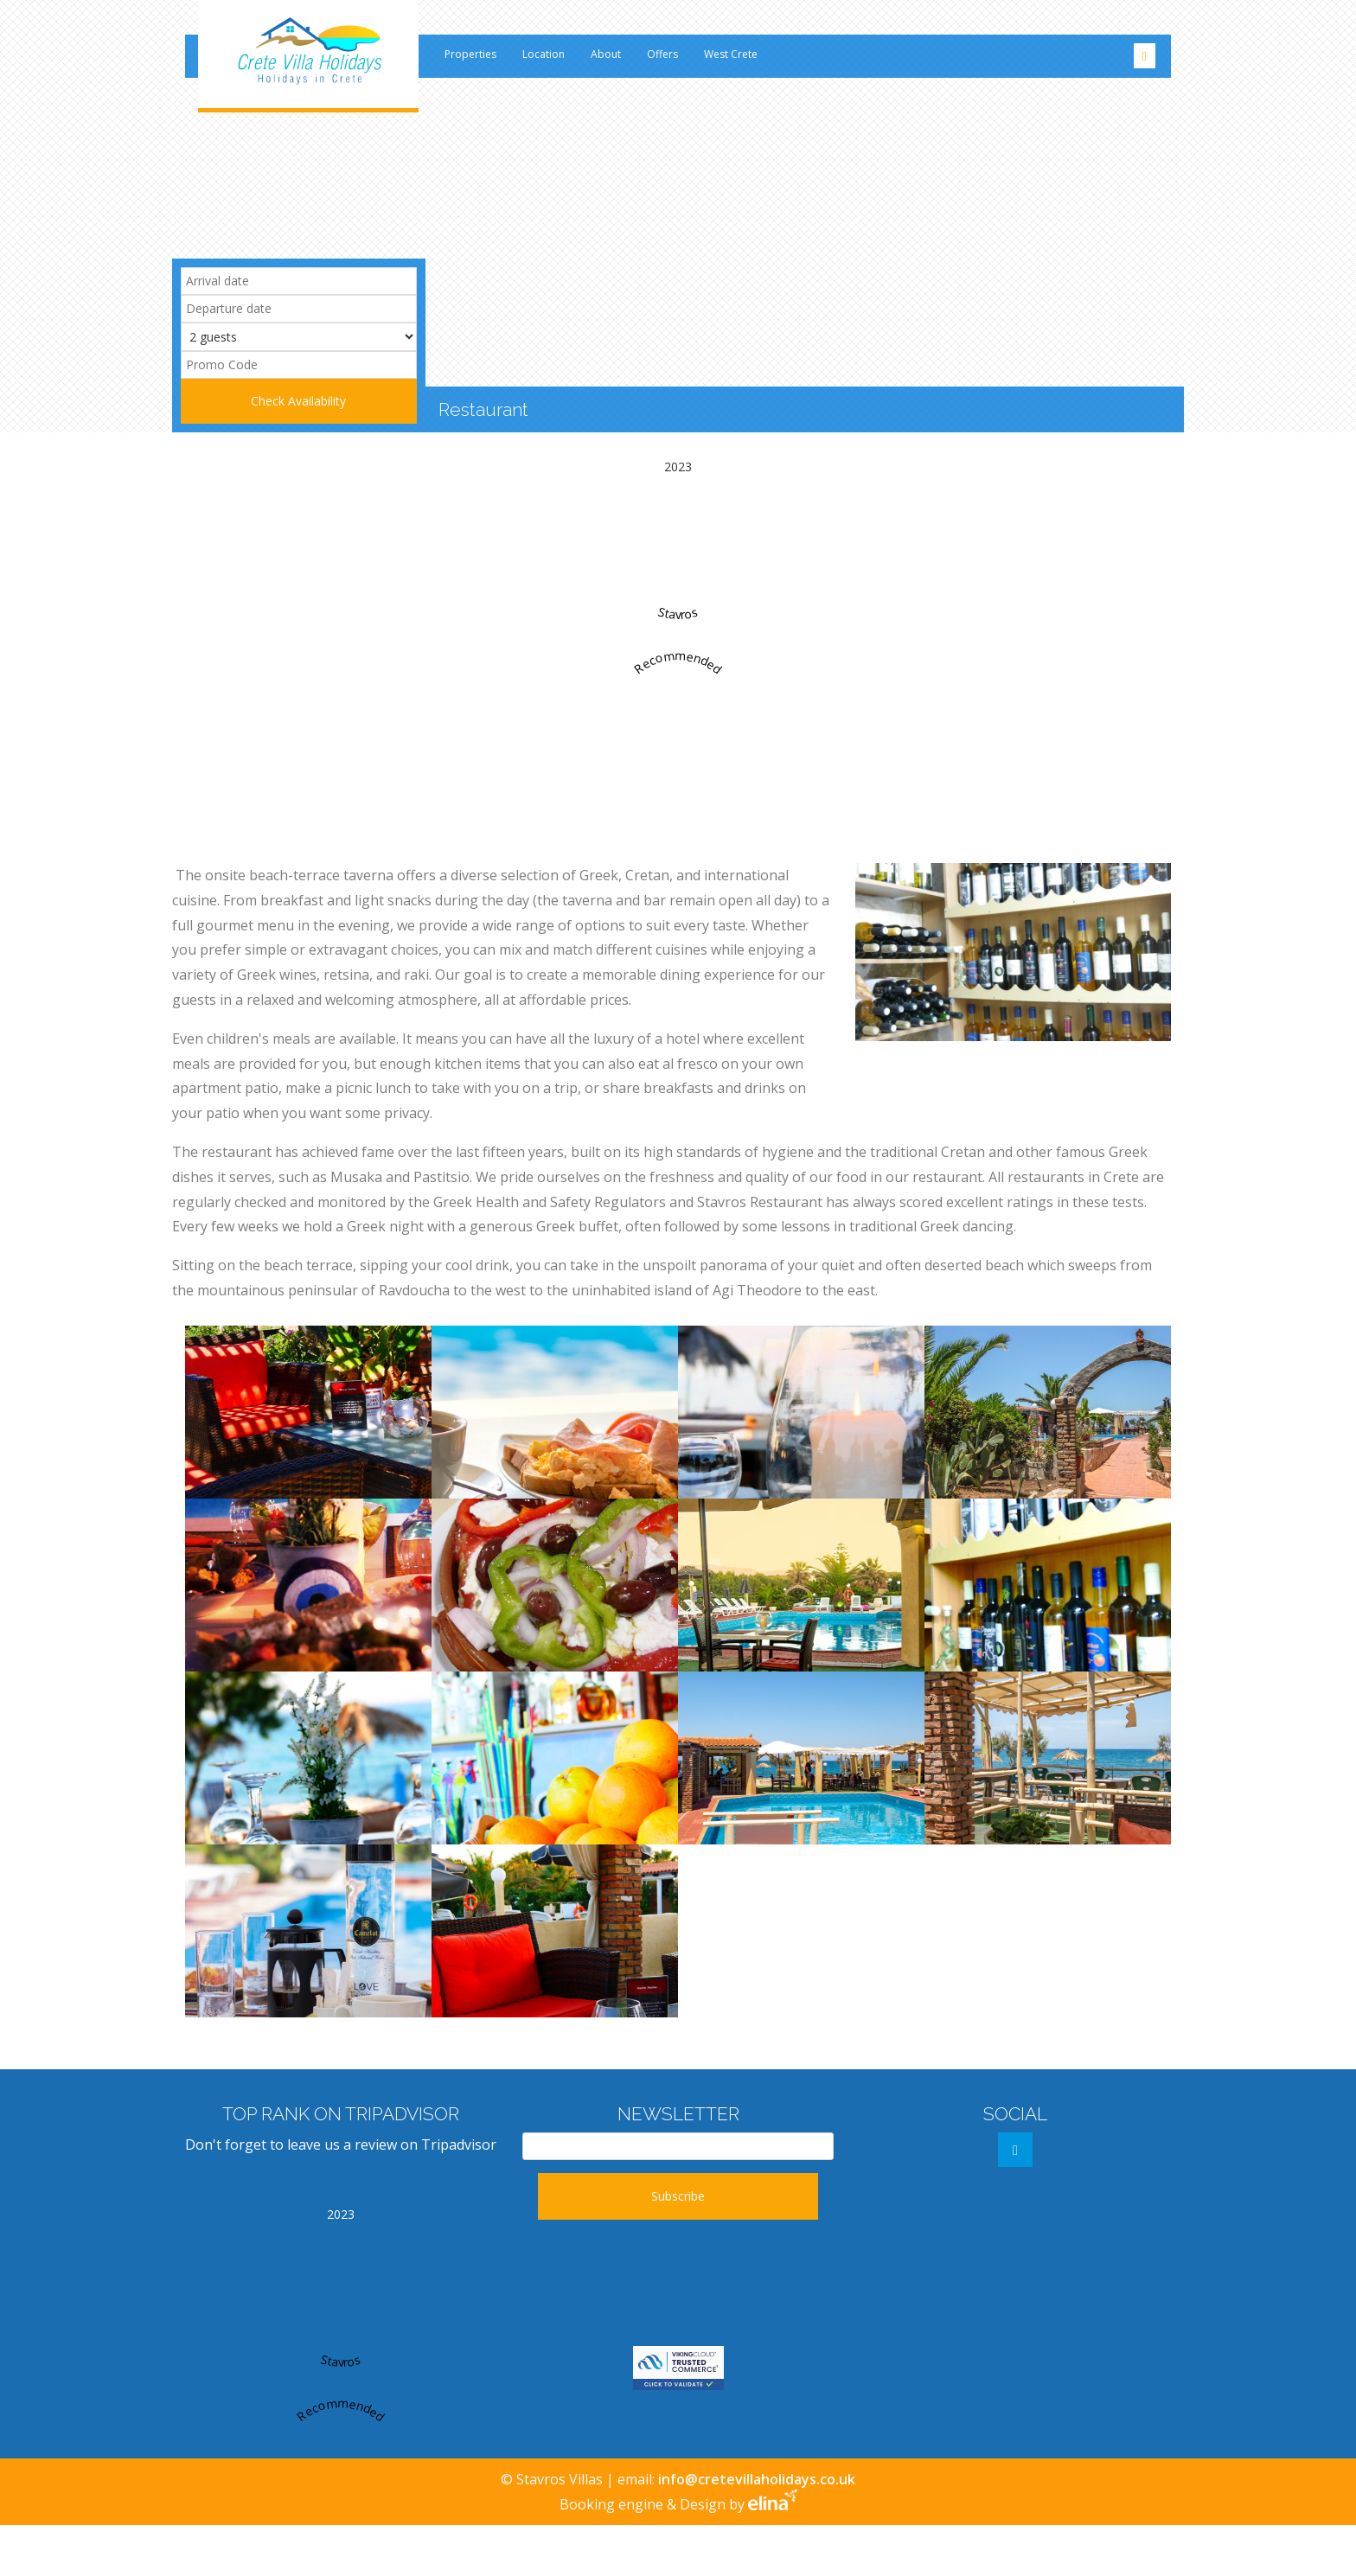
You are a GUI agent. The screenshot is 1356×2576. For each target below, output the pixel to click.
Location (543, 54)
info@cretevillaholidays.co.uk (755, 2479)
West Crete (731, 54)
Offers (662, 54)
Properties (470, 54)
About (606, 54)
